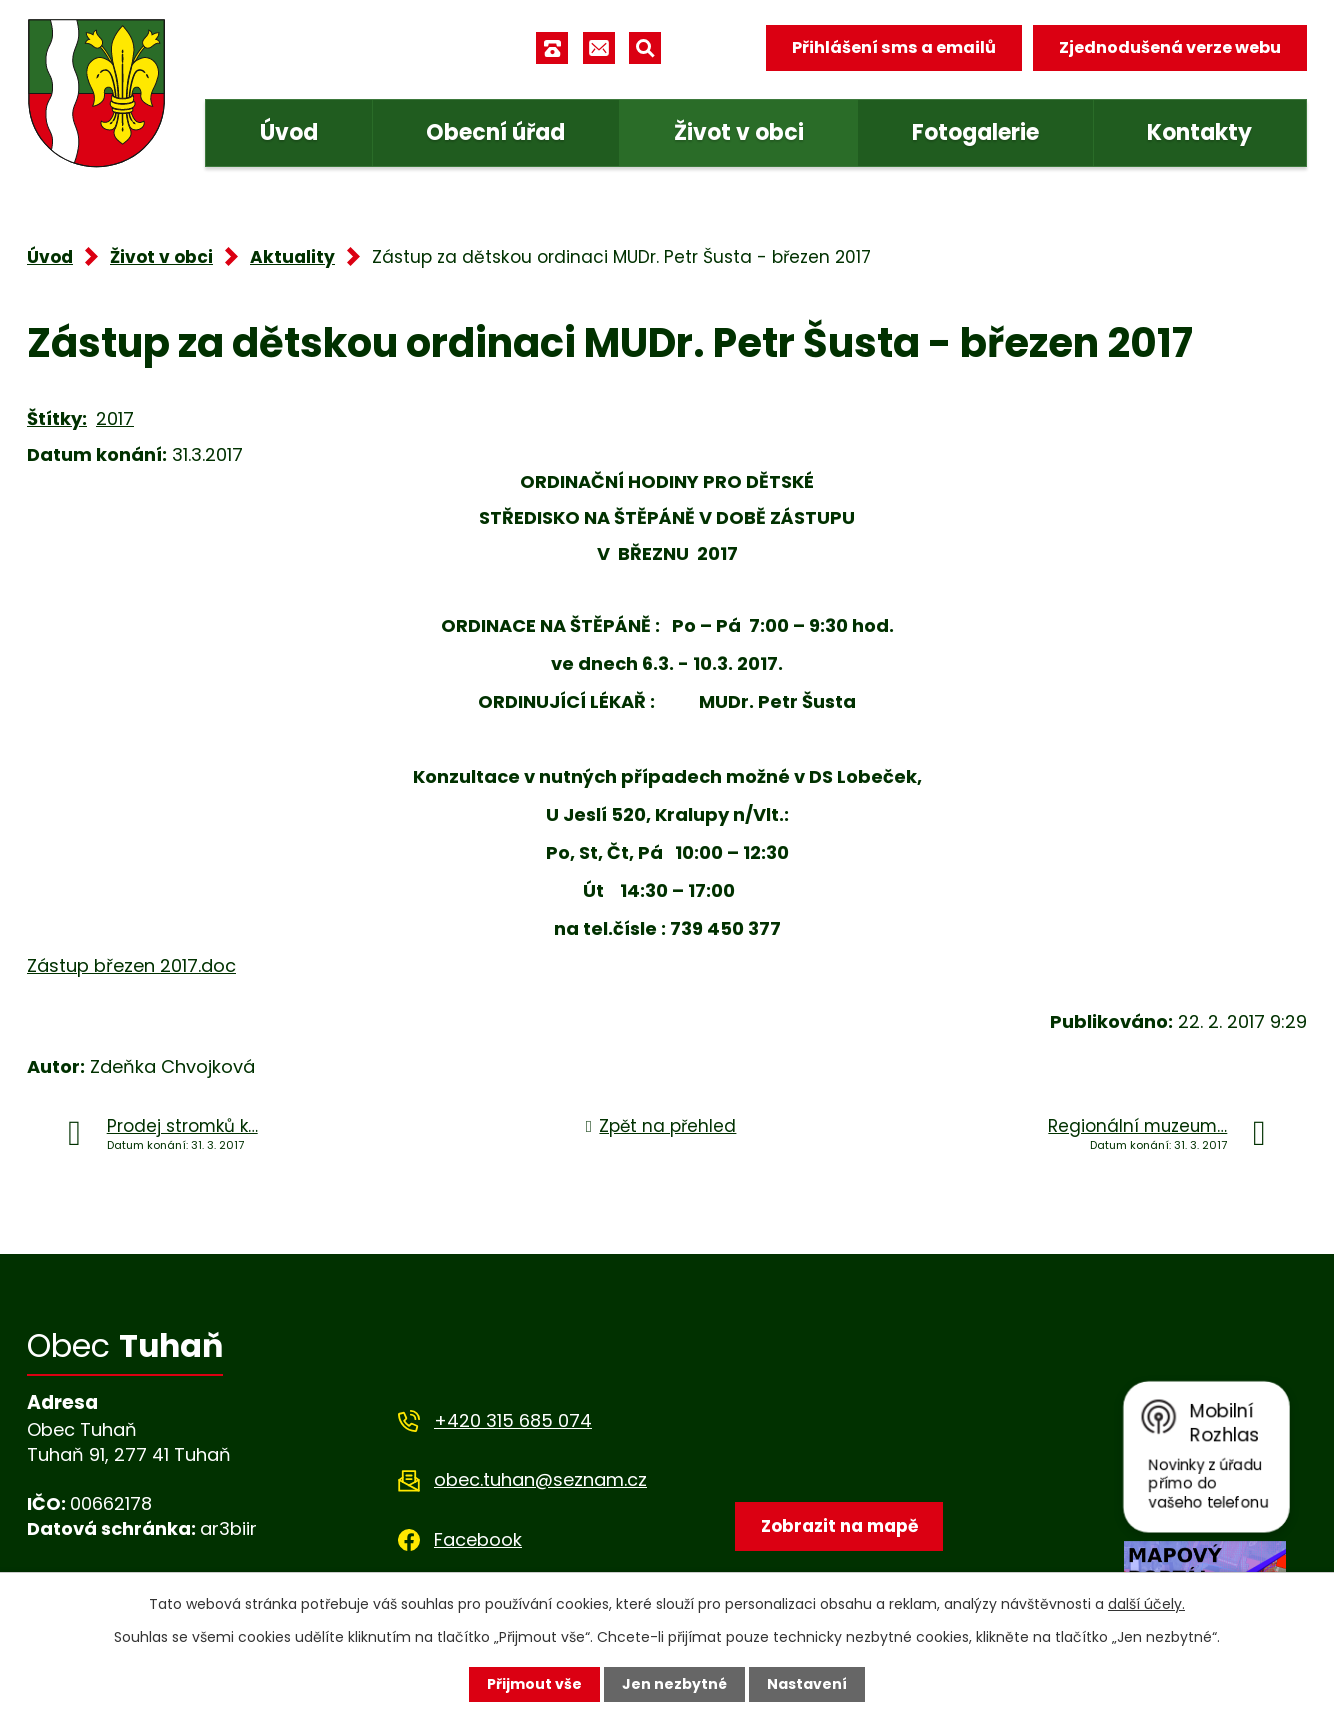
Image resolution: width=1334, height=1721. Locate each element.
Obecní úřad (495, 132)
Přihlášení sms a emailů (894, 47)
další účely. (1146, 1604)
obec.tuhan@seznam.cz (540, 1479)
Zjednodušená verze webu (1170, 47)
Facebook (478, 1539)
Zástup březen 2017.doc (131, 965)
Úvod (289, 132)
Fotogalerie (975, 132)
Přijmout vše (534, 1684)
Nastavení (807, 1684)
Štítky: (57, 418)
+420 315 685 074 (513, 1420)
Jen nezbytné (674, 1684)
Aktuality (292, 257)
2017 (115, 418)
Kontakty (1199, 132)
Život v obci (739, 132)
